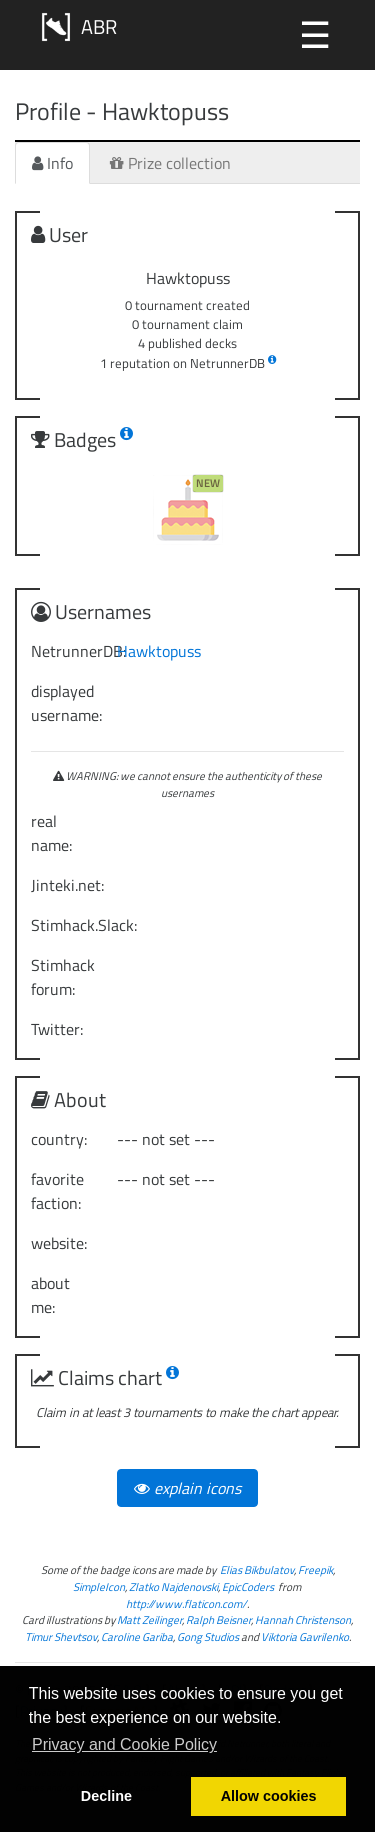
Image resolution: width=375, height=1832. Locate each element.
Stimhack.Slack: (66, 925)
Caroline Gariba (137, 1636)
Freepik (315, 1569)
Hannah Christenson (303, 1619)
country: (59, 1139)
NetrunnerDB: (66, 651)
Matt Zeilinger (149, 1619)
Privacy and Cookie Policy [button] (124, 1744)
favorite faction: (57, 1191)
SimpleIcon (99, 1586)
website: (59, 1243)
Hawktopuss (159, 651)
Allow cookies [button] (269, 1796)
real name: (51, 833)
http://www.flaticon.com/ (186, 1603)
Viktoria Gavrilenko (305, 1636)
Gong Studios (208, 1636)
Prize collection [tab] (170, 163)
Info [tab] (52, 163)
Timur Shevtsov (61, 1636)
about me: (50, 1295)
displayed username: (66, 703)
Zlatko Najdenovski (173, 1586)
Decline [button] (106, 1796)
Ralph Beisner (218, 1619)
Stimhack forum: (63, 977)
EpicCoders (248, 1586)
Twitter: (57, 1029)
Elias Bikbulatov (257, 1569)
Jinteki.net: (66, 885)
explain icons (187, 1488)
